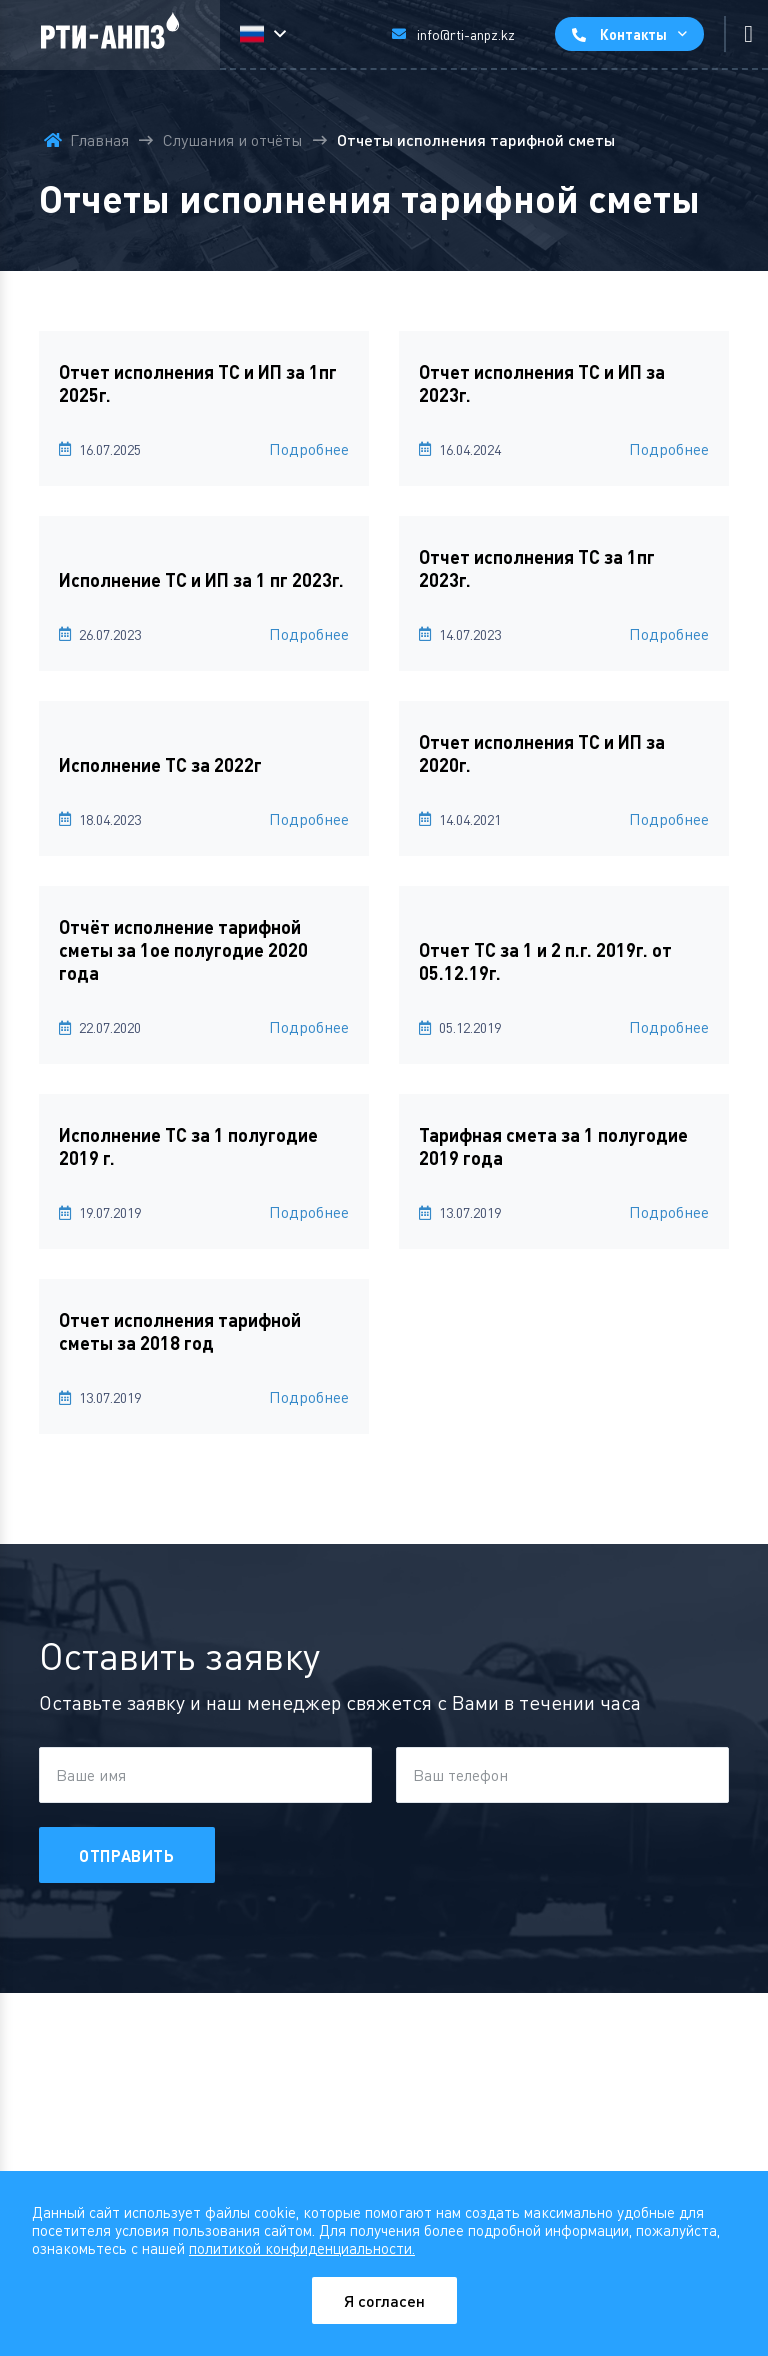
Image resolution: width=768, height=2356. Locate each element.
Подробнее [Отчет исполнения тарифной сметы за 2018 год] (309, 1397)
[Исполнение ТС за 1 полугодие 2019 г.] (204, 1147)
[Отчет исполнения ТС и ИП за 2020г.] (564, 754)
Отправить (127, 1855)
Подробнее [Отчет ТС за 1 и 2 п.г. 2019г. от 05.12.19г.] (669, 1027)
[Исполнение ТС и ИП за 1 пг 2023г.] (204, 580)
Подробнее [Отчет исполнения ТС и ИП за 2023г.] (669, 449)
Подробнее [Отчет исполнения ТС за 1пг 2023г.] (669, 634)
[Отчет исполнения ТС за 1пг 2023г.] (564, 569)
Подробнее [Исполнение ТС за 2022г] (309, 819)
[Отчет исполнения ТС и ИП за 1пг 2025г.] (204, 384)
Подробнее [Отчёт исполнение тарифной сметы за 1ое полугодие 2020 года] (309, 1027)
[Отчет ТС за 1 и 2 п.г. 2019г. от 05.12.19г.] (564, 962)
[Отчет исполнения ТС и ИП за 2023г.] (564, 384)
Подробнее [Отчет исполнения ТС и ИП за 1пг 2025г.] (309, 449)
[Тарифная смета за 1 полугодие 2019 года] (564, 1147)
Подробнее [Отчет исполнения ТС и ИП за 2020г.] (669, 819)
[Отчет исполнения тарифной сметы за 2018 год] (204, 1332)
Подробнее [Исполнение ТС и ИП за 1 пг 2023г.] (309, 634)
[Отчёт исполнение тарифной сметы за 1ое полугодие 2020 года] (204, 951)
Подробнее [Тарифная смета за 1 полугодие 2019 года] (669, 1212)
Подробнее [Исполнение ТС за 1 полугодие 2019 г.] (309, 1212)
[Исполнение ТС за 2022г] (204, 765)
